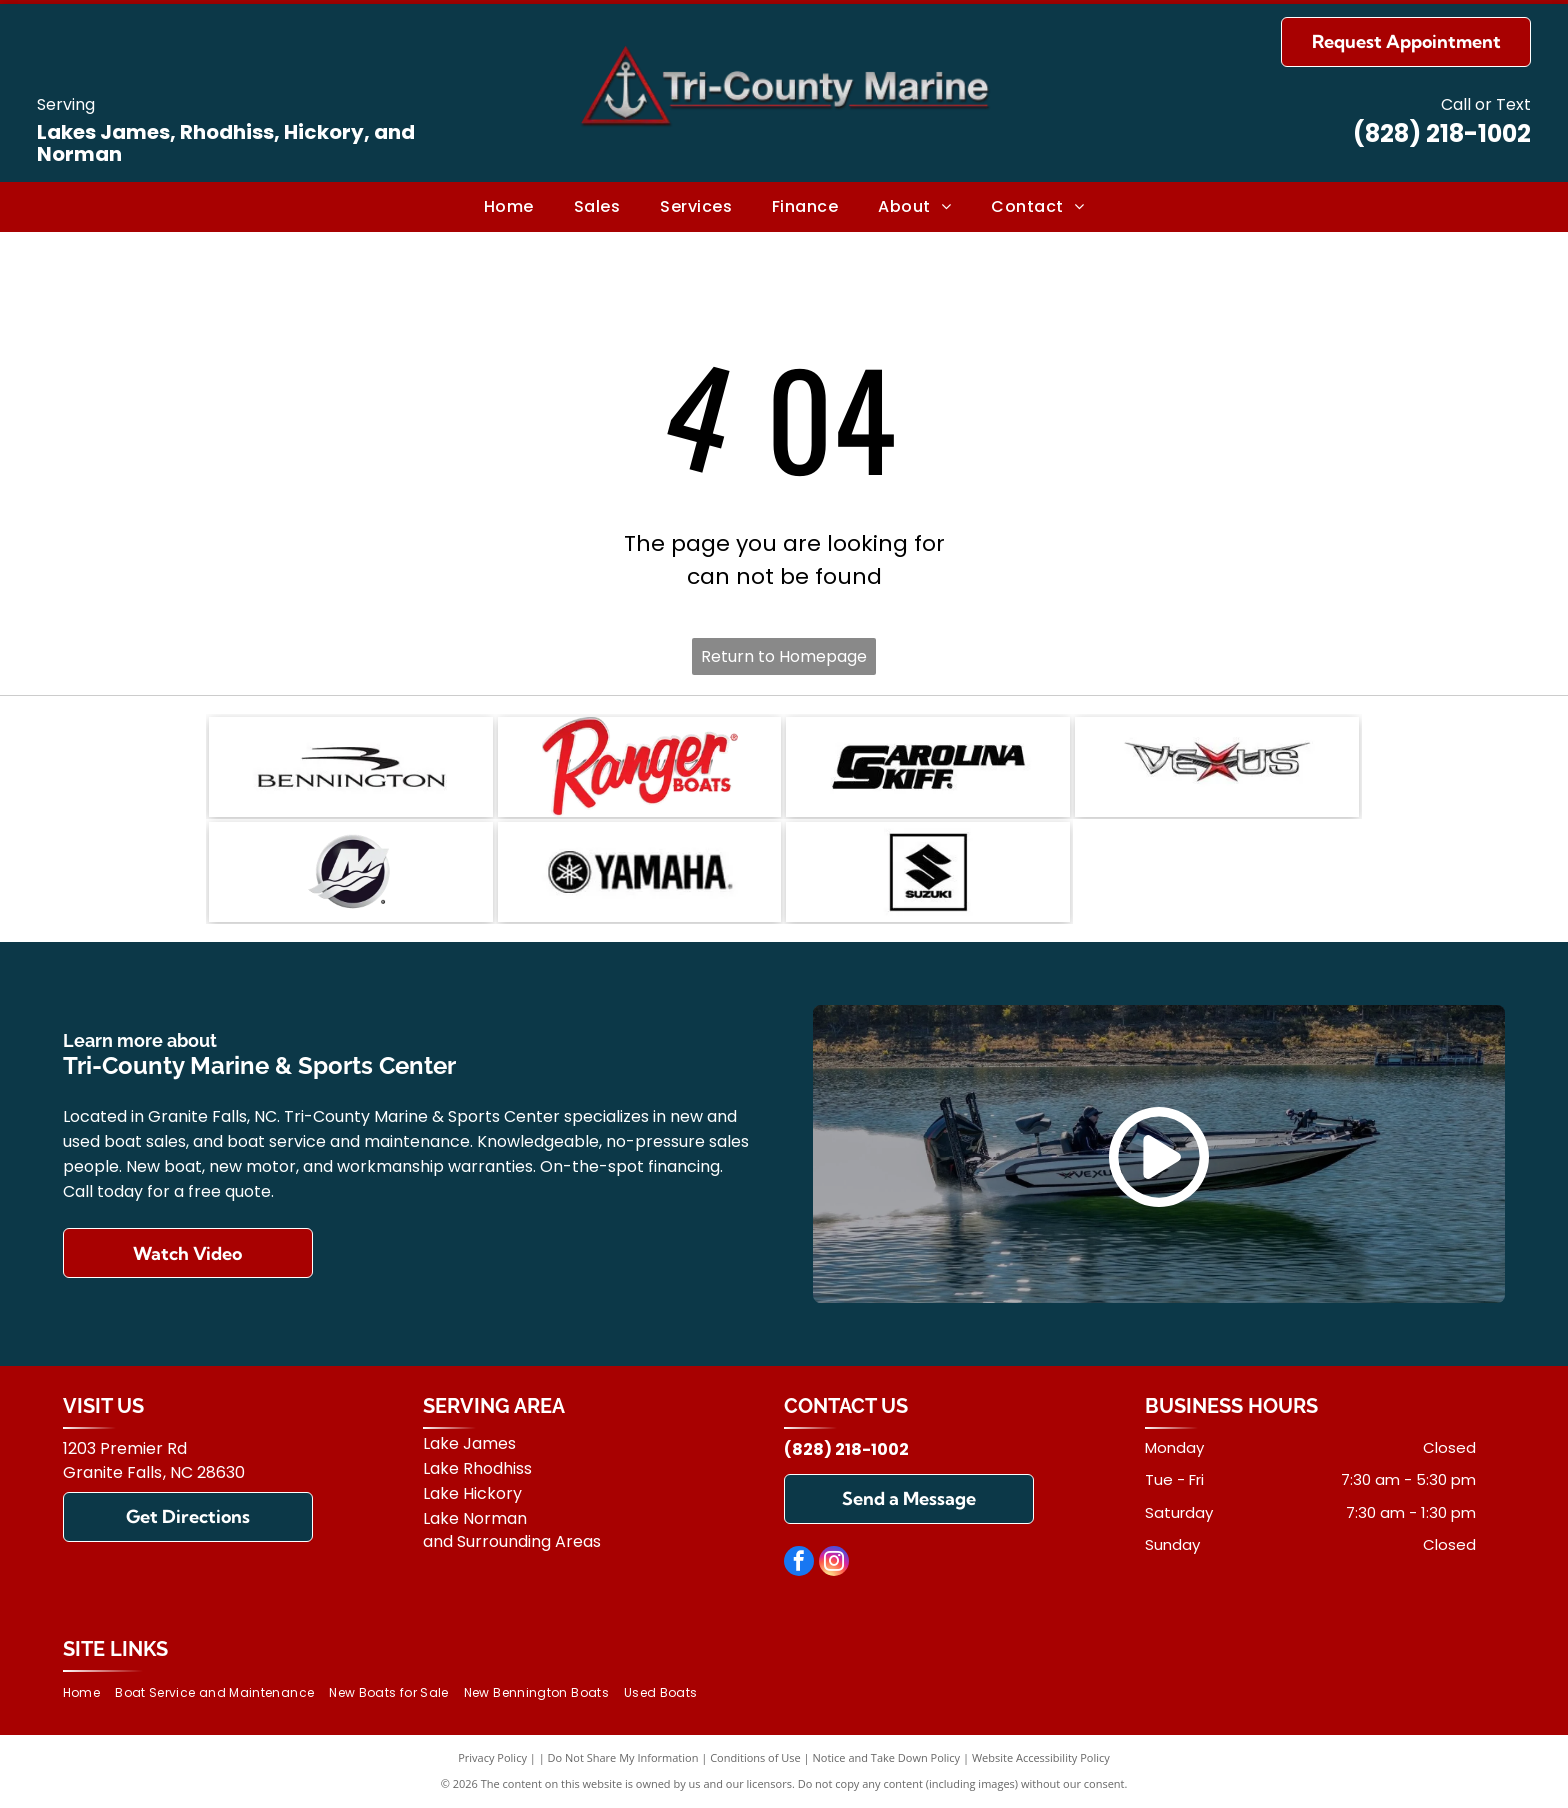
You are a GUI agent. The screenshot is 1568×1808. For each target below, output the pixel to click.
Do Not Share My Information (623, 1757)
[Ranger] (640, 767)
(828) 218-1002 (1442, 133)
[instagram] (834, 1563)
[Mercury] (351, 872)
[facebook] (799, 1563)
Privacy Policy (492, 1757)
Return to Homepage (784, 656)
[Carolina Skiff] (928, 767)
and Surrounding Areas (512, 1541)
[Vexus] (1217, 767)
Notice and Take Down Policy (887, 1757)
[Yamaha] (640, 872)
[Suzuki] (928, 872)
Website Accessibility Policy (1041, 1757)
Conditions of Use (755, 1757)
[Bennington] (351, 767)
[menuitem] (509, 207)
